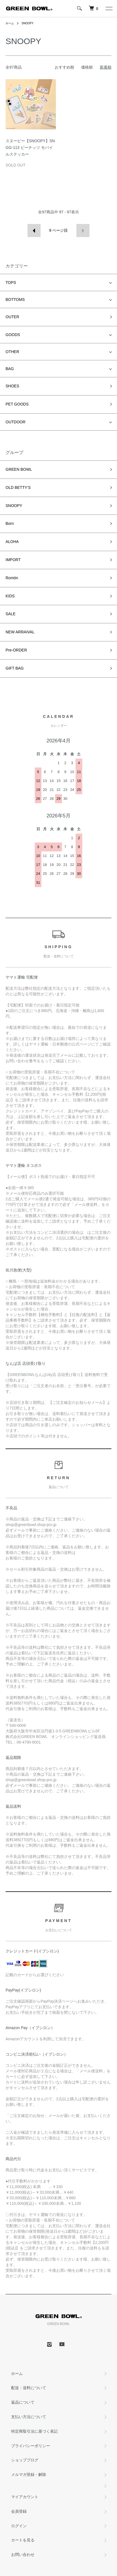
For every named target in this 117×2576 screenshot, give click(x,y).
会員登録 (19, 2511)
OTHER (12, 351)
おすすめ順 (64, 67)
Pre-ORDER (16, 650)
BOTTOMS (15, 299)
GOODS (13, 334)
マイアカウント (24, 2497)
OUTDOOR (16, 422)
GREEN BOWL (19, 469)
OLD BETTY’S (18, 487)
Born (10, 523)
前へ (34, 230)
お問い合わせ (22, 2554)
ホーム (10, 23)
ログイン (19, 2526)
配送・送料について (28, 2388)
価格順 (87, 67)
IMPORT (13, 559)
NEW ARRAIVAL (20, 632)
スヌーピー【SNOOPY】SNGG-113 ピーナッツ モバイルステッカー (30, 147)
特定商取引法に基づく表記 (34, 2431)
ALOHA (12, 541)
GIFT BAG (15, 668)
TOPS (11, 282)
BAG (10, 368)
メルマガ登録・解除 (28, 2474)
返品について (22, 2402)
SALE (11, 614)
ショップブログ (24, 2460)
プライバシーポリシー (30, 2446)
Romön (12, 578)
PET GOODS (17, 404)
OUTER (12, 317)
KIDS (10, 596)
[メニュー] (108, 8)
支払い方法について (28, 2417)
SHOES (12, 386)
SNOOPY (28, 23)
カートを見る (22, 2540)
